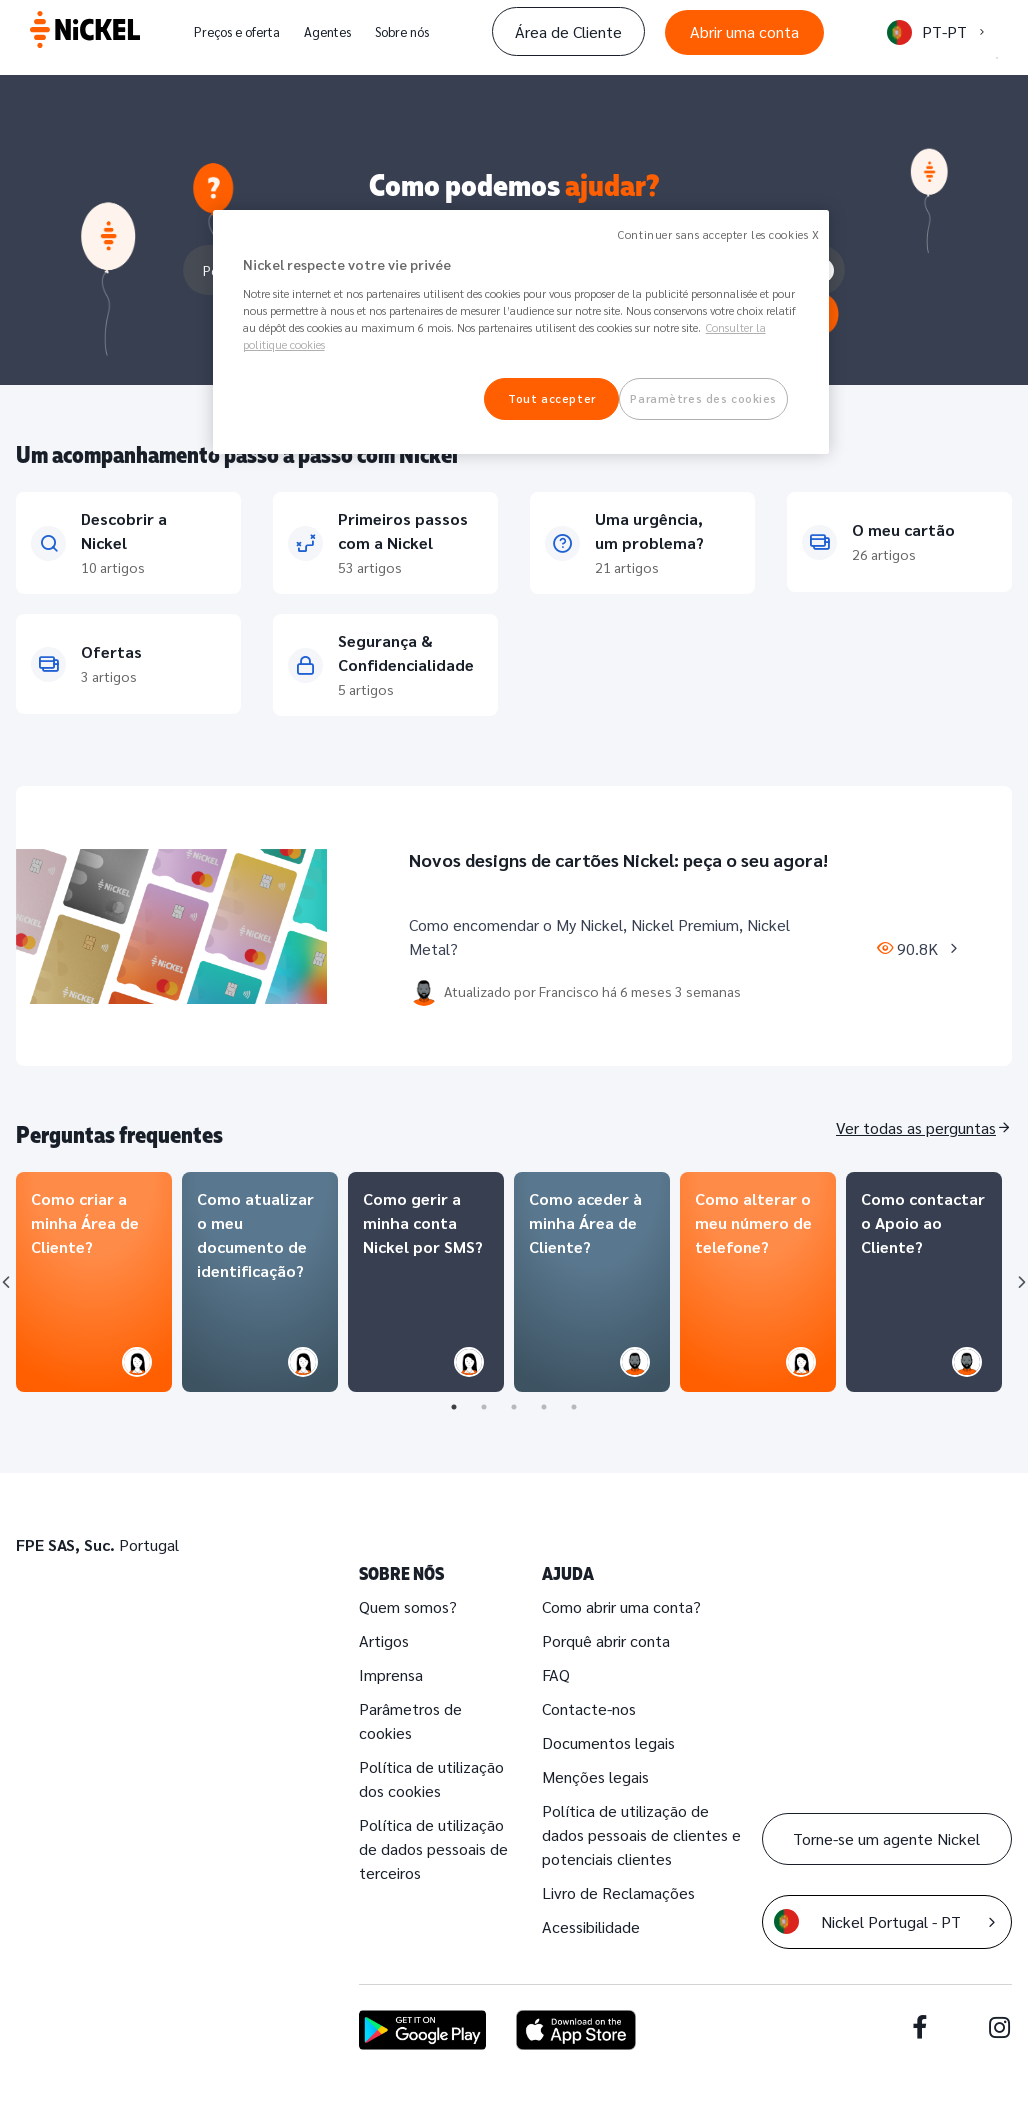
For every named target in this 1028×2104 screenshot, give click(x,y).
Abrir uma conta (744, 31)
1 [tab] (454, 1407)
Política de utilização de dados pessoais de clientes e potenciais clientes (641, 1834)
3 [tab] (514, 1407)
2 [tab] (484, 1407)
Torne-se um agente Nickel (886, 1838)
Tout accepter (551, 398)
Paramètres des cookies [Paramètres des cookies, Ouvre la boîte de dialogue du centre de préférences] (703, 398)
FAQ (556, 1674)
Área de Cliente (568, 31)
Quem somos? (408, 1606)
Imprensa (391, 1674)
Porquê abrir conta (606, 1640)
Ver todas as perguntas (916, 1127)
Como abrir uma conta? (621, 1606)
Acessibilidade (591, 1926)
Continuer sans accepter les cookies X (718, 234)
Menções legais (595, 1776)
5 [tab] (574, 1407)
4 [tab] (544, 1407)
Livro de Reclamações (618, 1892)
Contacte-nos (589, 1708)
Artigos (384, 1640)
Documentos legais (608, 1742)
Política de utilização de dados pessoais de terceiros (433, 1848)
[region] (521, 332)
